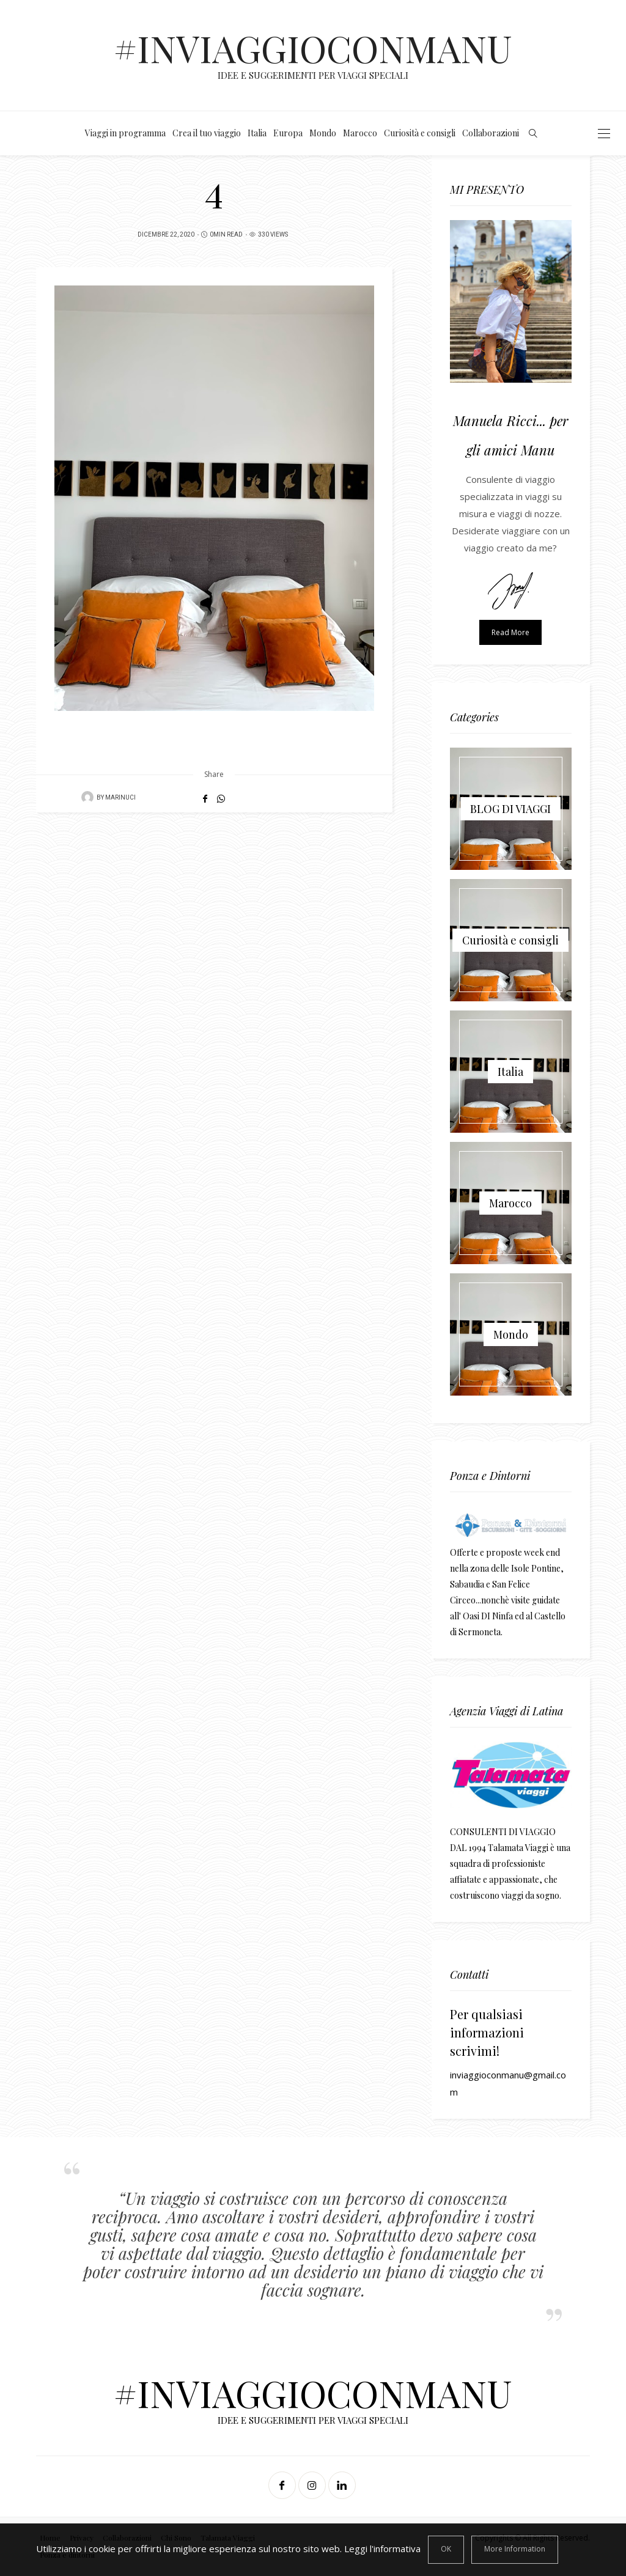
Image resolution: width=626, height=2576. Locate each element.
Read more (510, 632)
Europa (288, 133)
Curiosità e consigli (419, 133)
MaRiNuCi (120, 797)
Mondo (322, 133)
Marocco (360, 133)
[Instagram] (313, 2485)
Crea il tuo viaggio (206, 133)
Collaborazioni (490, 133)
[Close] (446, 2550)
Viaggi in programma (125, 133)
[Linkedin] (343, 2485)
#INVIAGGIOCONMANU (313, 47)
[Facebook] (283, 2485)
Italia (257, 133)
